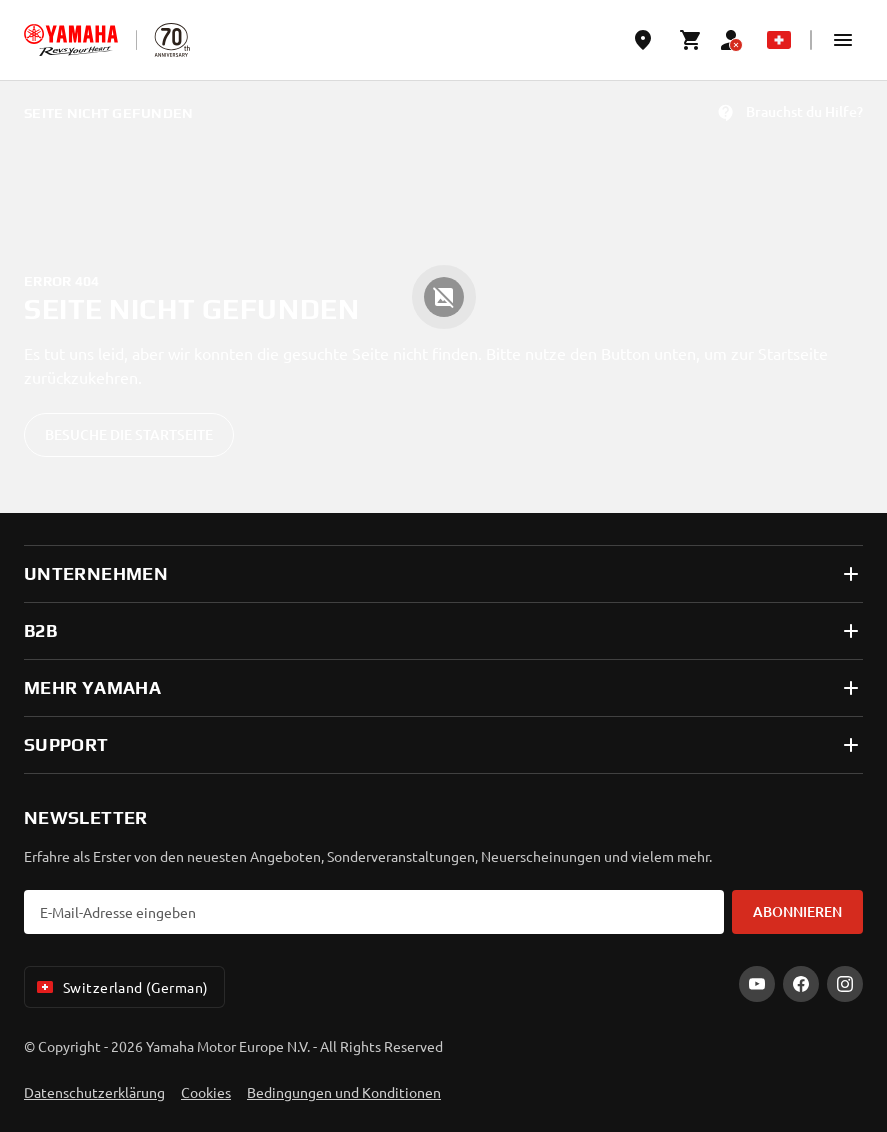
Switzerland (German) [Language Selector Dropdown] (120, 987)
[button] (843, 40)
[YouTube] (757, 984)
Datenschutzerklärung (94, 1092)
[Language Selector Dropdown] (779, 40)
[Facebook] (801, 984)
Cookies (206, 1092)
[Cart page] (691, 40)
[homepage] (71, 40)
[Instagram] (845, 984)
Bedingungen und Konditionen (344, 1092)
